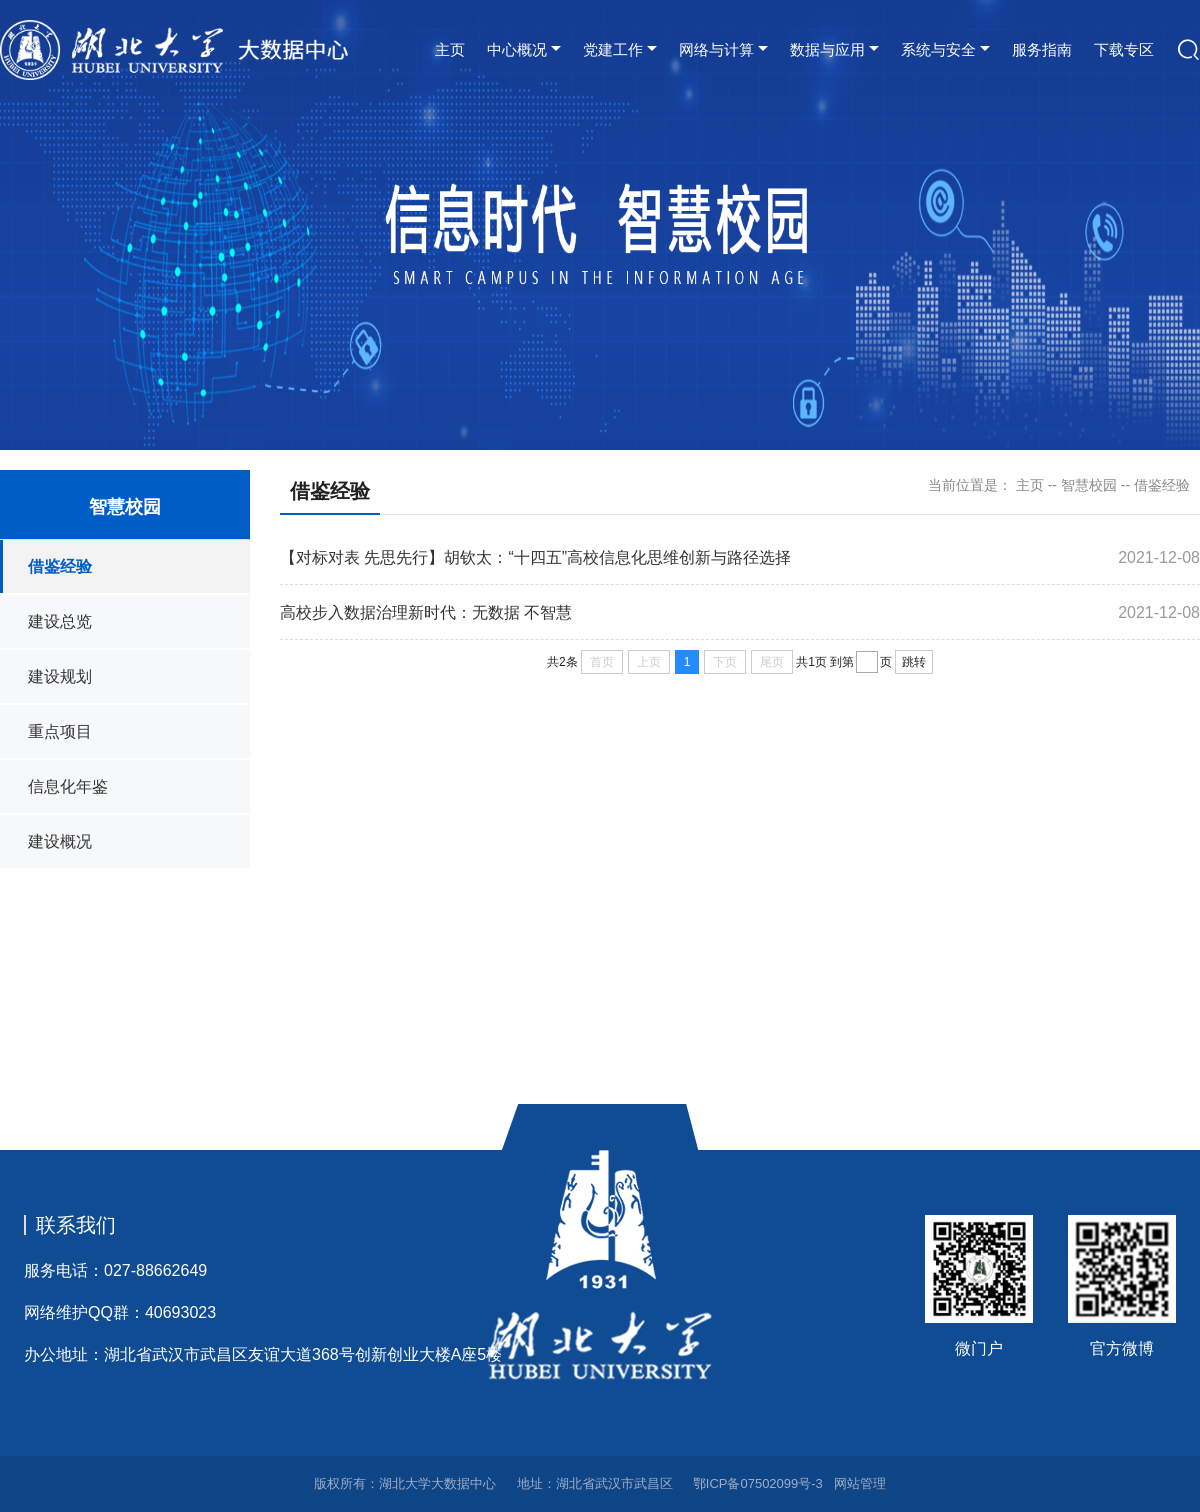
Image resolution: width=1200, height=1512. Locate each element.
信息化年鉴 (68, 786)
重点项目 (60, 731)
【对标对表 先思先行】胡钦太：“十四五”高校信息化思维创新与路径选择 (535, 557)
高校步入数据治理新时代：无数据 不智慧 (426, 612)
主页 (450, 49)
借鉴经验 (60, 566)
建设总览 (60, 621)
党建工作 (613, 49)
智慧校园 (1089, 485)
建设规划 (60, 676)
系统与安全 (938, 49)
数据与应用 (827, 49)
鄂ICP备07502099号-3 (758, 1483)
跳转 (914, 662)
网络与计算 (716, 49)
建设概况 (60, 841)
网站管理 (860, 1483)
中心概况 (517, 49)
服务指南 (1042, 49)
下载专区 (1124, 49)
